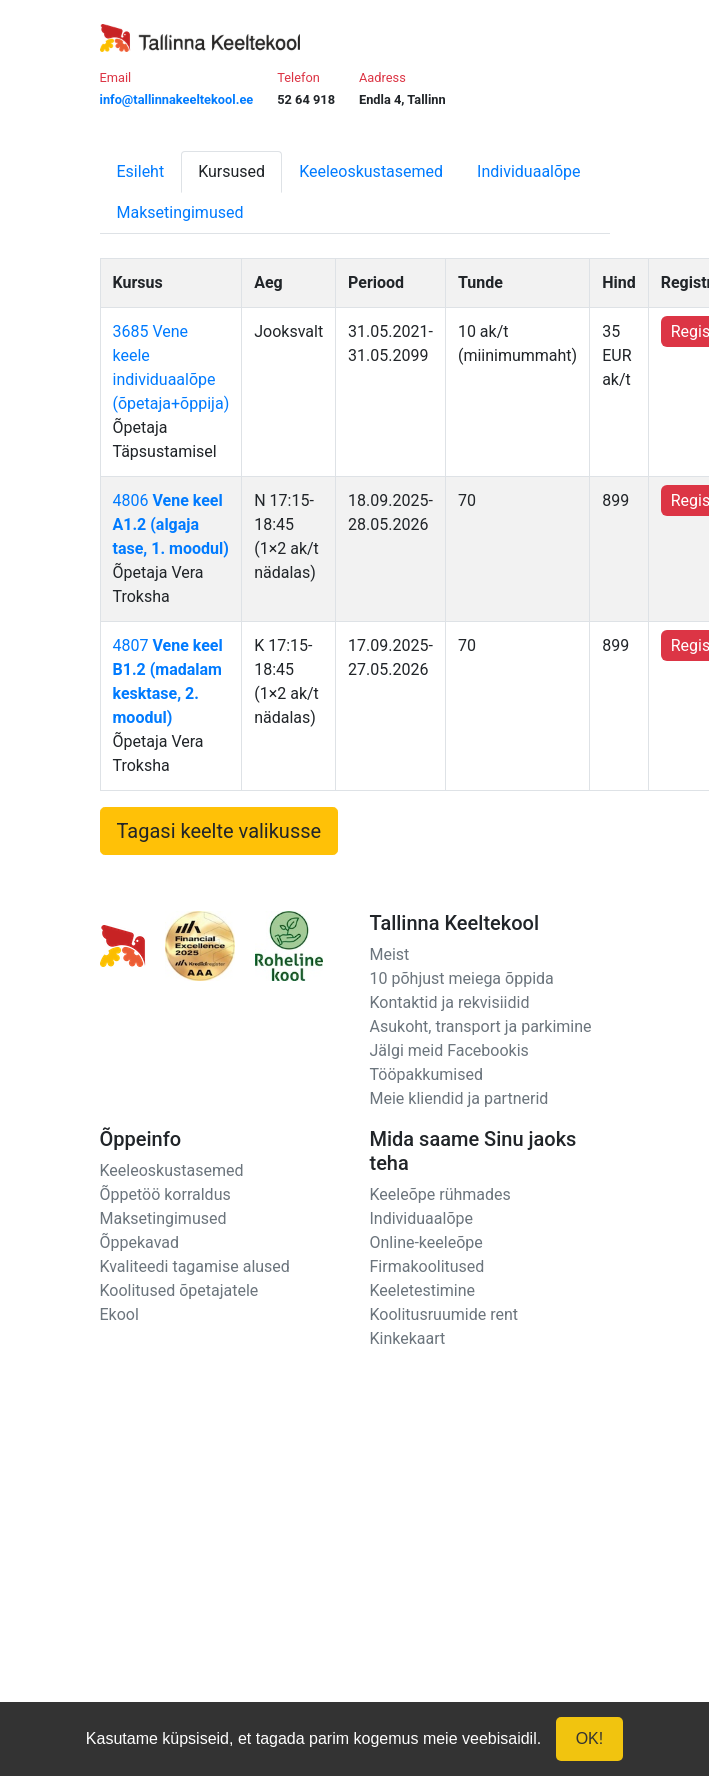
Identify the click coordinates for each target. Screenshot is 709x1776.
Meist (390, 954)
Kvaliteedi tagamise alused (195, 1266)
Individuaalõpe (528, 171)
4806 (171, 524)
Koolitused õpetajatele (179, 1290)
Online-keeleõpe (426, 1242)
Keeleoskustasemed (371, 171)
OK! (590, 1738)
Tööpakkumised (426, 1074)
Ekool (119, 1314)
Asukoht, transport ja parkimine (481, 1026)
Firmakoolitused (427, 1266)
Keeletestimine (423, 1290)
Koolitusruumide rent (444, 1314)
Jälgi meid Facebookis (449, 1050)
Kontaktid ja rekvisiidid (450, 1002)
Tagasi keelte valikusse (219, 831)
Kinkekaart (408, 1338)
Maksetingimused (180, 212)
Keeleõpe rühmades (440, 1194)
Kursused (231, 171)
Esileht (141, 171)
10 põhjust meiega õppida (462, 978)
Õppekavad (140, 1242)
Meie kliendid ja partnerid (459, 1098)
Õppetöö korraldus (165, 1194)
